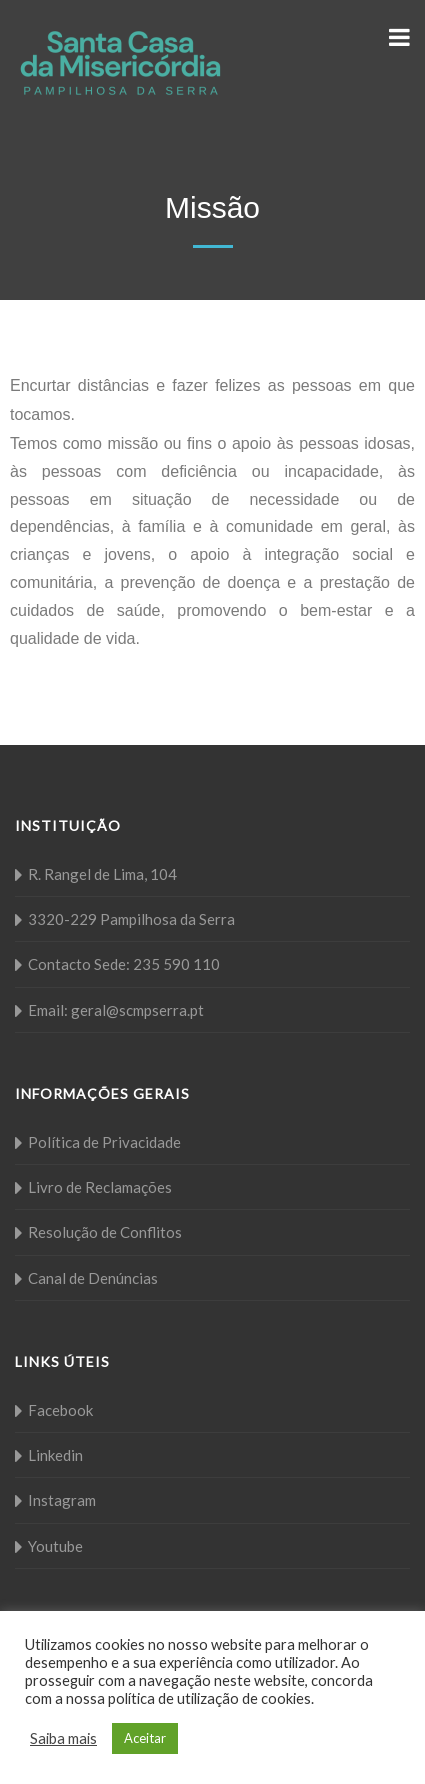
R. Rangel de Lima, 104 (102, 874)
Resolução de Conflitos (105, 1232)
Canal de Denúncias (93, 1278)
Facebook (60, 1410)
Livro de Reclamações (100, 1187)
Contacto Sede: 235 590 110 (124, 964)
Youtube (55, 1546)
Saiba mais (63, 1738)
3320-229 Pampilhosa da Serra (131, 919)
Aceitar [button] (145, 1738)
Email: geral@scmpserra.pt (116, 1010)
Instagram (62, 1500)
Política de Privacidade (104, 1142)
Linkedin (55, 1455)
